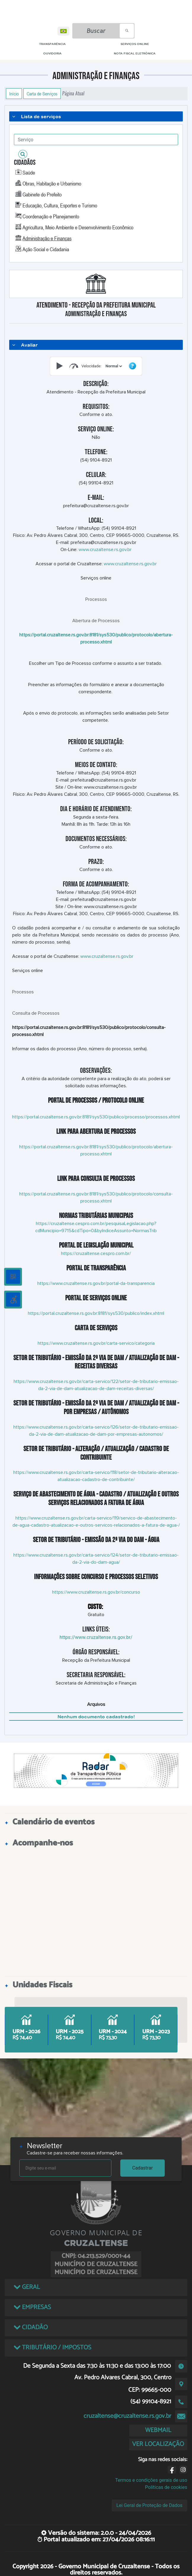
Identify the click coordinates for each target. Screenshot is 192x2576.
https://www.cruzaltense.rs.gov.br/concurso (96, 1592)
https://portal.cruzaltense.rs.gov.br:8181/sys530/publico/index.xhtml (96, 1313)
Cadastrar (142, 2168)
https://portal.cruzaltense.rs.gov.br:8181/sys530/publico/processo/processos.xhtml (96, 1117)
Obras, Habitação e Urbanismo (52, 183)
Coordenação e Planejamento (51, 216)
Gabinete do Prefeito (42, 194)
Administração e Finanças (47, 238)
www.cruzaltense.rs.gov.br (105, 549)
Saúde (29, 172)
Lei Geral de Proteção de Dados (149, 2505)
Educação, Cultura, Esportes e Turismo (60, 205)
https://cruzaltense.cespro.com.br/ (96, 1253)
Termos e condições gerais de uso (151, 2480)
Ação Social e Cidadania (46, 249)
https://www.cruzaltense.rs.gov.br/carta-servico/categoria (96, 1343)
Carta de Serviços (42, 94)
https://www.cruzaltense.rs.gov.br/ (96, 1637)
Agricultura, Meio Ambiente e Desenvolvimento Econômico (78, 227)
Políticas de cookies (166, 2487)
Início (14, 94)
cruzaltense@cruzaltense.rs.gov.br (127, 2416)
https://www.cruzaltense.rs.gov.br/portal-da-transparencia (96, 1283)
